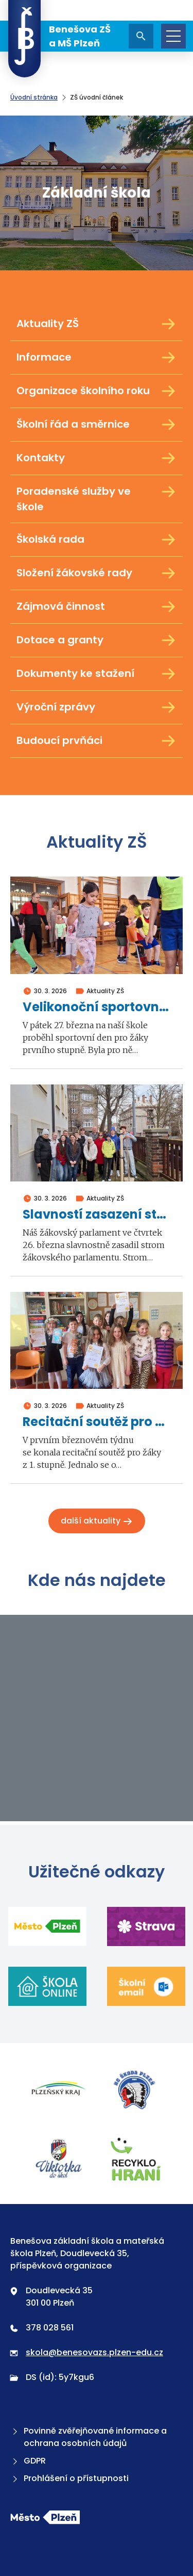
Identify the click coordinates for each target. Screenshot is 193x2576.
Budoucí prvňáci (96, 741)
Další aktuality (97, 1521)
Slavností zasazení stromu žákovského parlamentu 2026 (96, 1214)
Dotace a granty (96, 640)
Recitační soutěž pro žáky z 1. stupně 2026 (96, 1422)
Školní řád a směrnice (96, 424)
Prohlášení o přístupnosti (69, 2478)
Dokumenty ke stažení (96, 674)
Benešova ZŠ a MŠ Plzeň (59, 36)
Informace (96, 357)
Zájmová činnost (96, 606)
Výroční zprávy (96, 707)
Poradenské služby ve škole (96, 498)
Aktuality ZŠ (96, 324)
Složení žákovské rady (96, 573)
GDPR (28, 2461)
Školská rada (96, 539)
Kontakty (96, 458)
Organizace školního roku (96, 391)
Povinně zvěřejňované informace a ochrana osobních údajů (88, 2437)
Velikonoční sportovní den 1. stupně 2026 (96, 1007)
